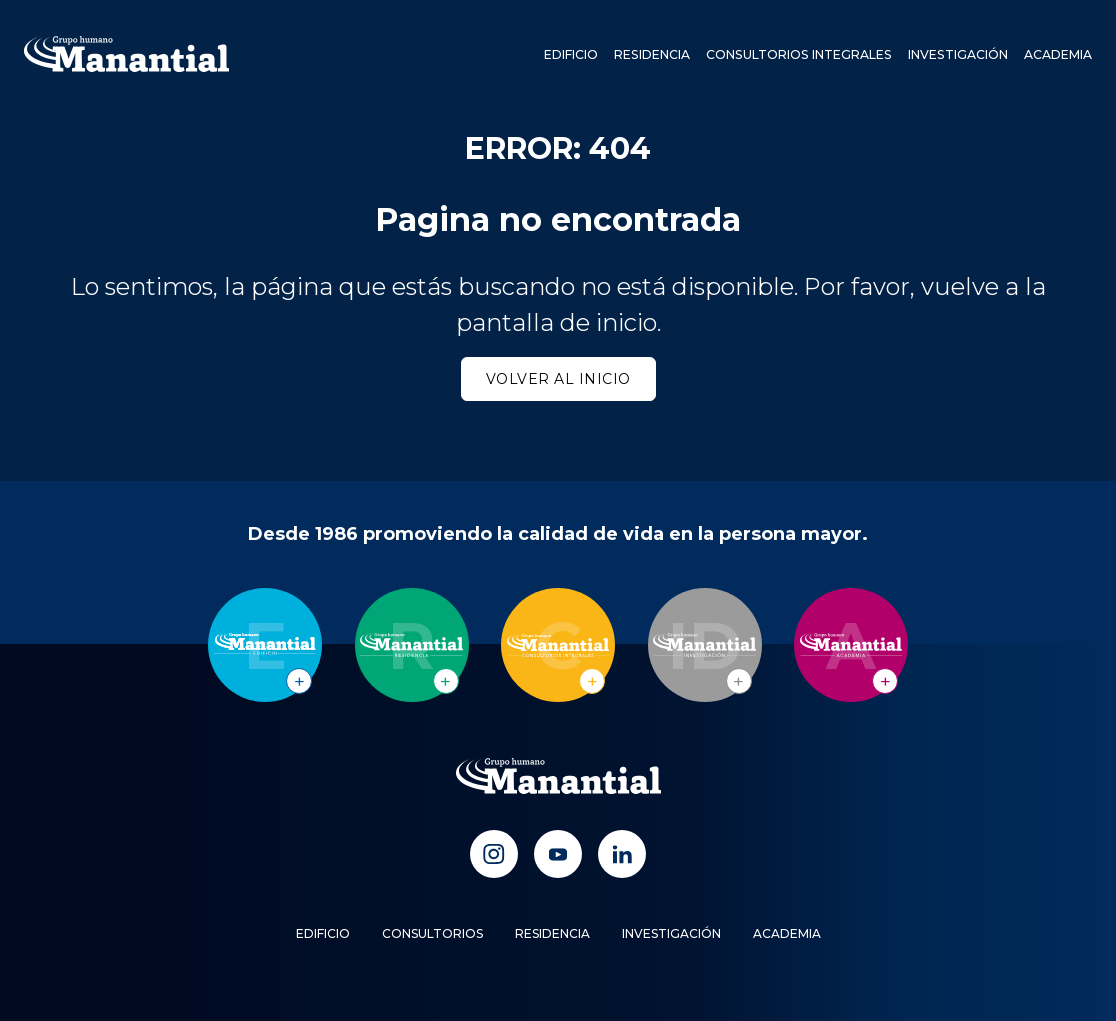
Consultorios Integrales (801, 54)
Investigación (958, 54)
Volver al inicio (558, 379)
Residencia (656, 54)
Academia (1058, 54)
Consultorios (432, 933)
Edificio (576, 54)
